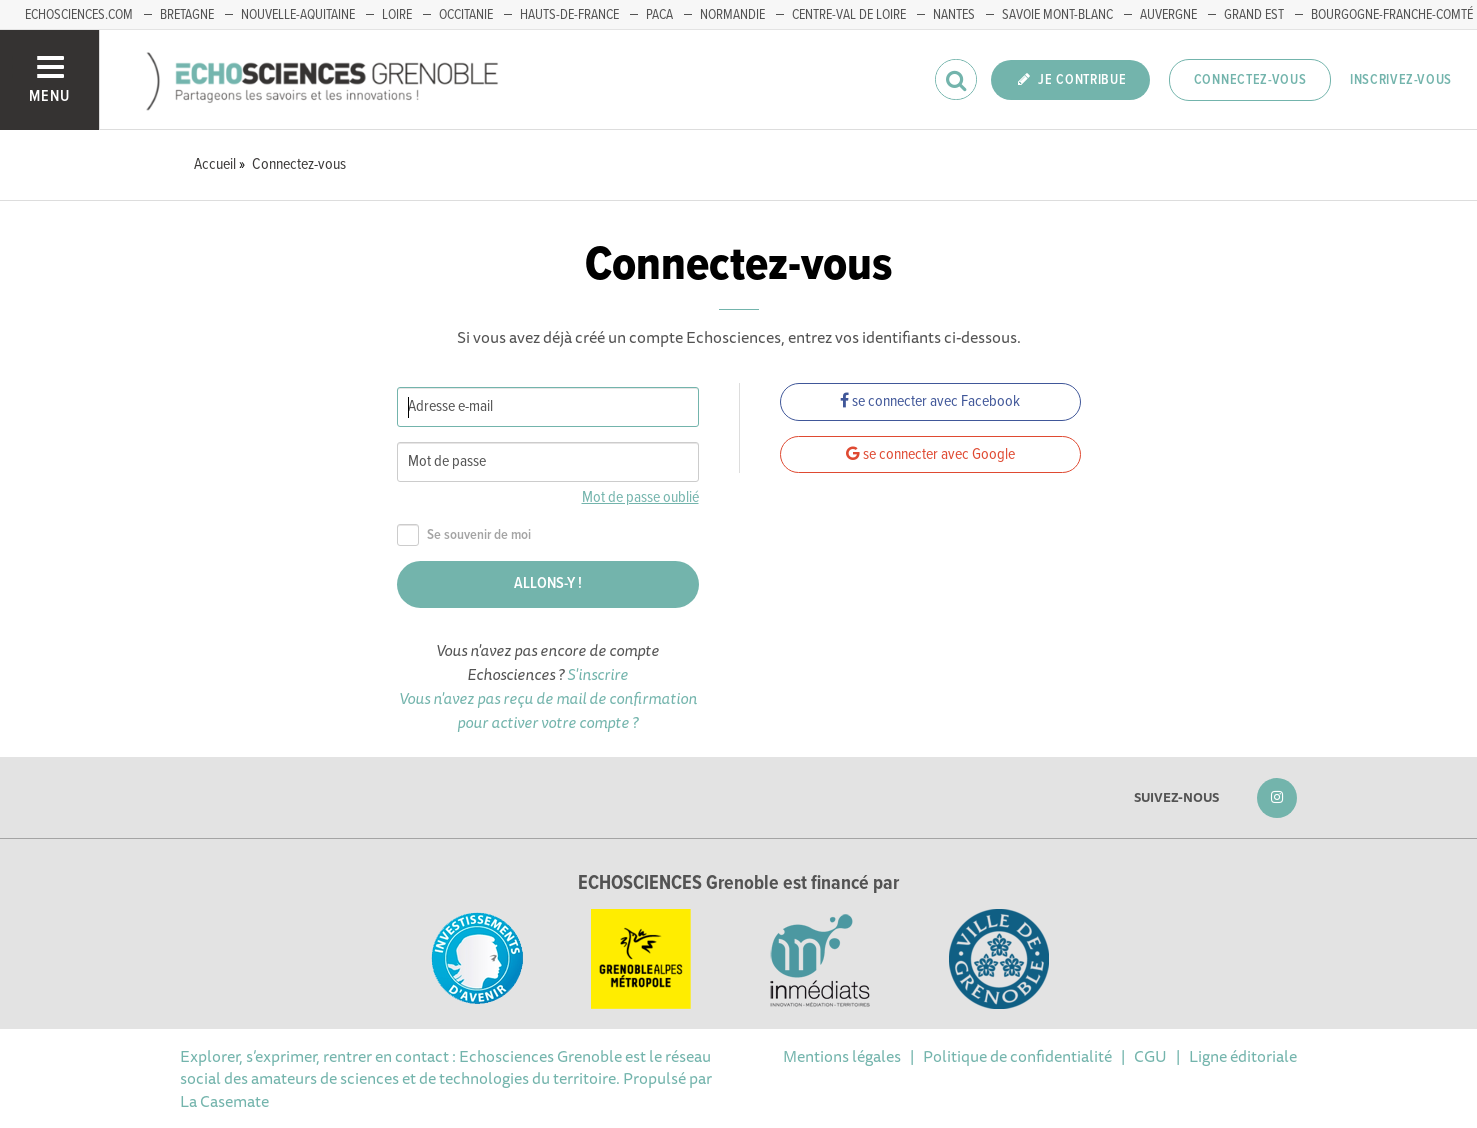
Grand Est (1254, 15)
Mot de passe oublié (640, 497)
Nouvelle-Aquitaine (298, 15)
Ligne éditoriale (1243, 1056)
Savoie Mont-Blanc (1057, 15)
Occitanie (466, 15)
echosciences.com (79, 15)
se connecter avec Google (930, 454)
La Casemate (224, 1101)
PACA (659, 15)
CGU (1150, 1056)
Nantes (954, 15)
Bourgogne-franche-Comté (1392, 15)
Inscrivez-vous (1401, 80)
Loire (397, 15)
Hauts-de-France (569, 15)
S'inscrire (597, 674)
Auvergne (1168, 15)
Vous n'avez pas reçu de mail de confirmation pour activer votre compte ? (548, 710)
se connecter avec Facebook (930, 401)
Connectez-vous (1250, 80)
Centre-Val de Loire (849, 15)
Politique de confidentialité (1017, 1056)
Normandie (732, 15)
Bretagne (187, 15)
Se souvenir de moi (464, 535)
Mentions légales (842, 1056)
